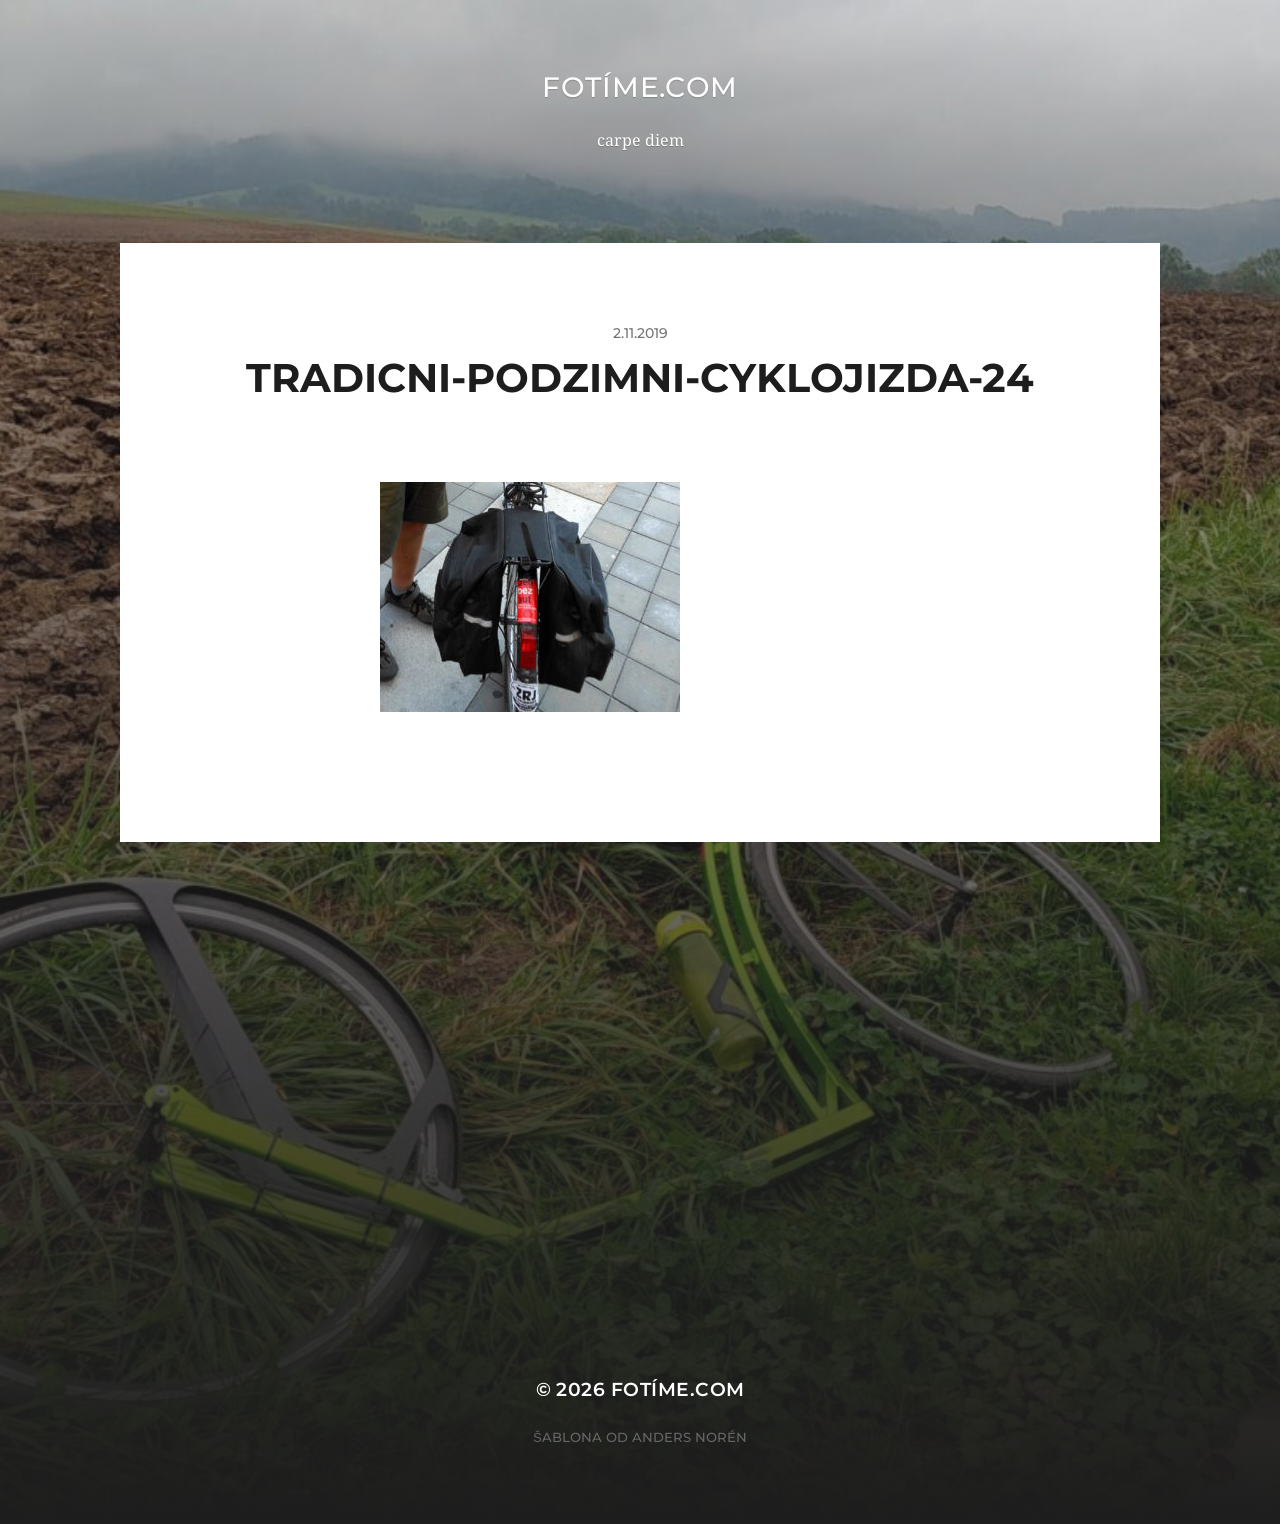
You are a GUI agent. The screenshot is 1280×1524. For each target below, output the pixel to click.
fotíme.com (640, 87)
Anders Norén (689, 1437)
